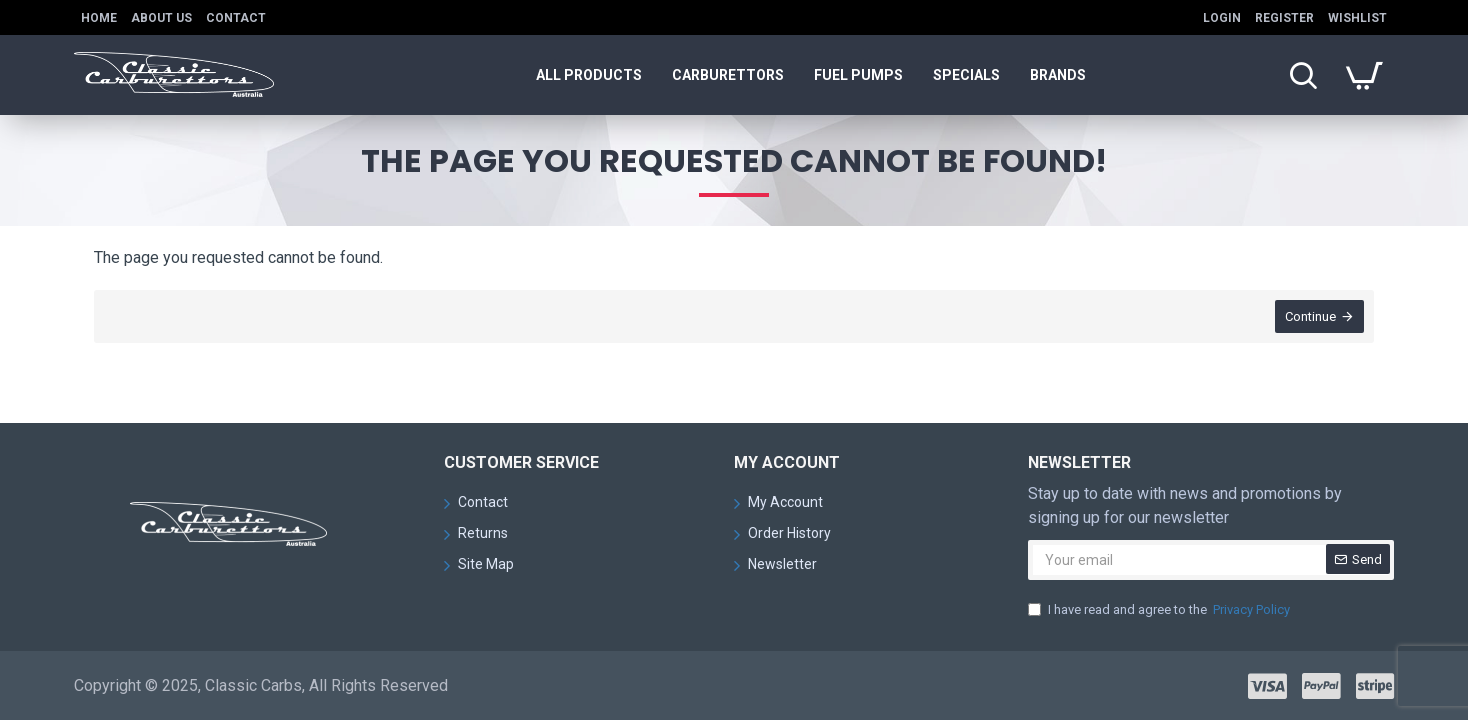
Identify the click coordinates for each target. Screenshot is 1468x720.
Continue (1310, 316)
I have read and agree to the (1160, 610)
